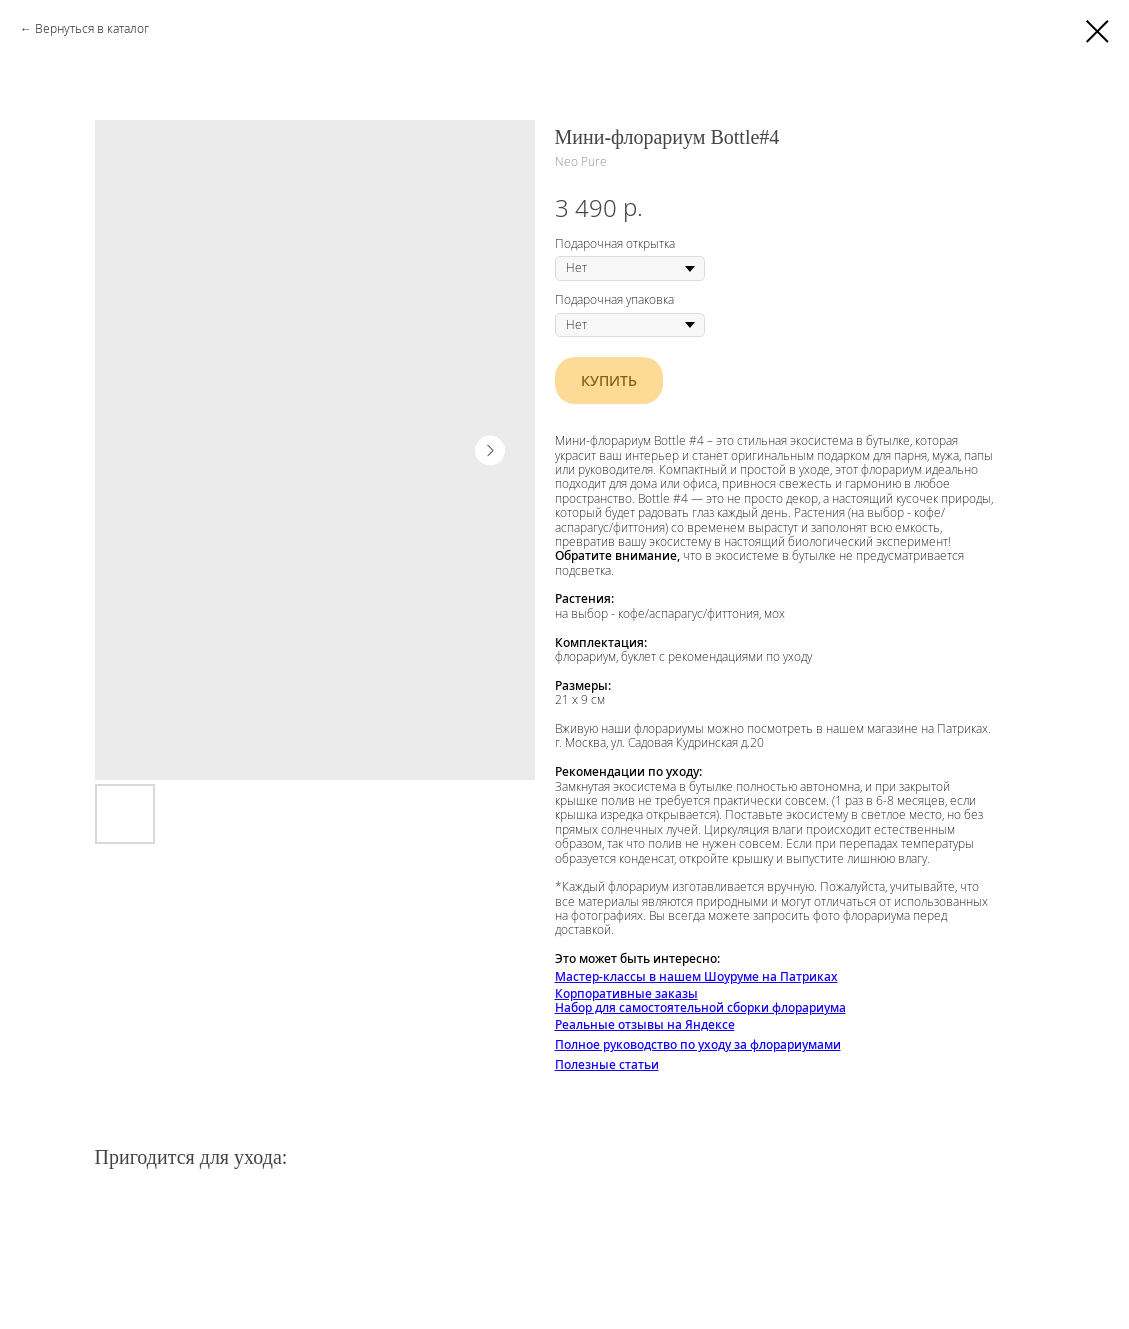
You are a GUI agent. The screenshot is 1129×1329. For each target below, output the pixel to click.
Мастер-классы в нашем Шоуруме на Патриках (696, 976)
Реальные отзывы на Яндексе (645, 1024)
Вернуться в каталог (92, 28)
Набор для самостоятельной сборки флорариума (700, 1007)
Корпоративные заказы (626, 993)
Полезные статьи (607, 1064)
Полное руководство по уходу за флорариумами (698, 1044)
